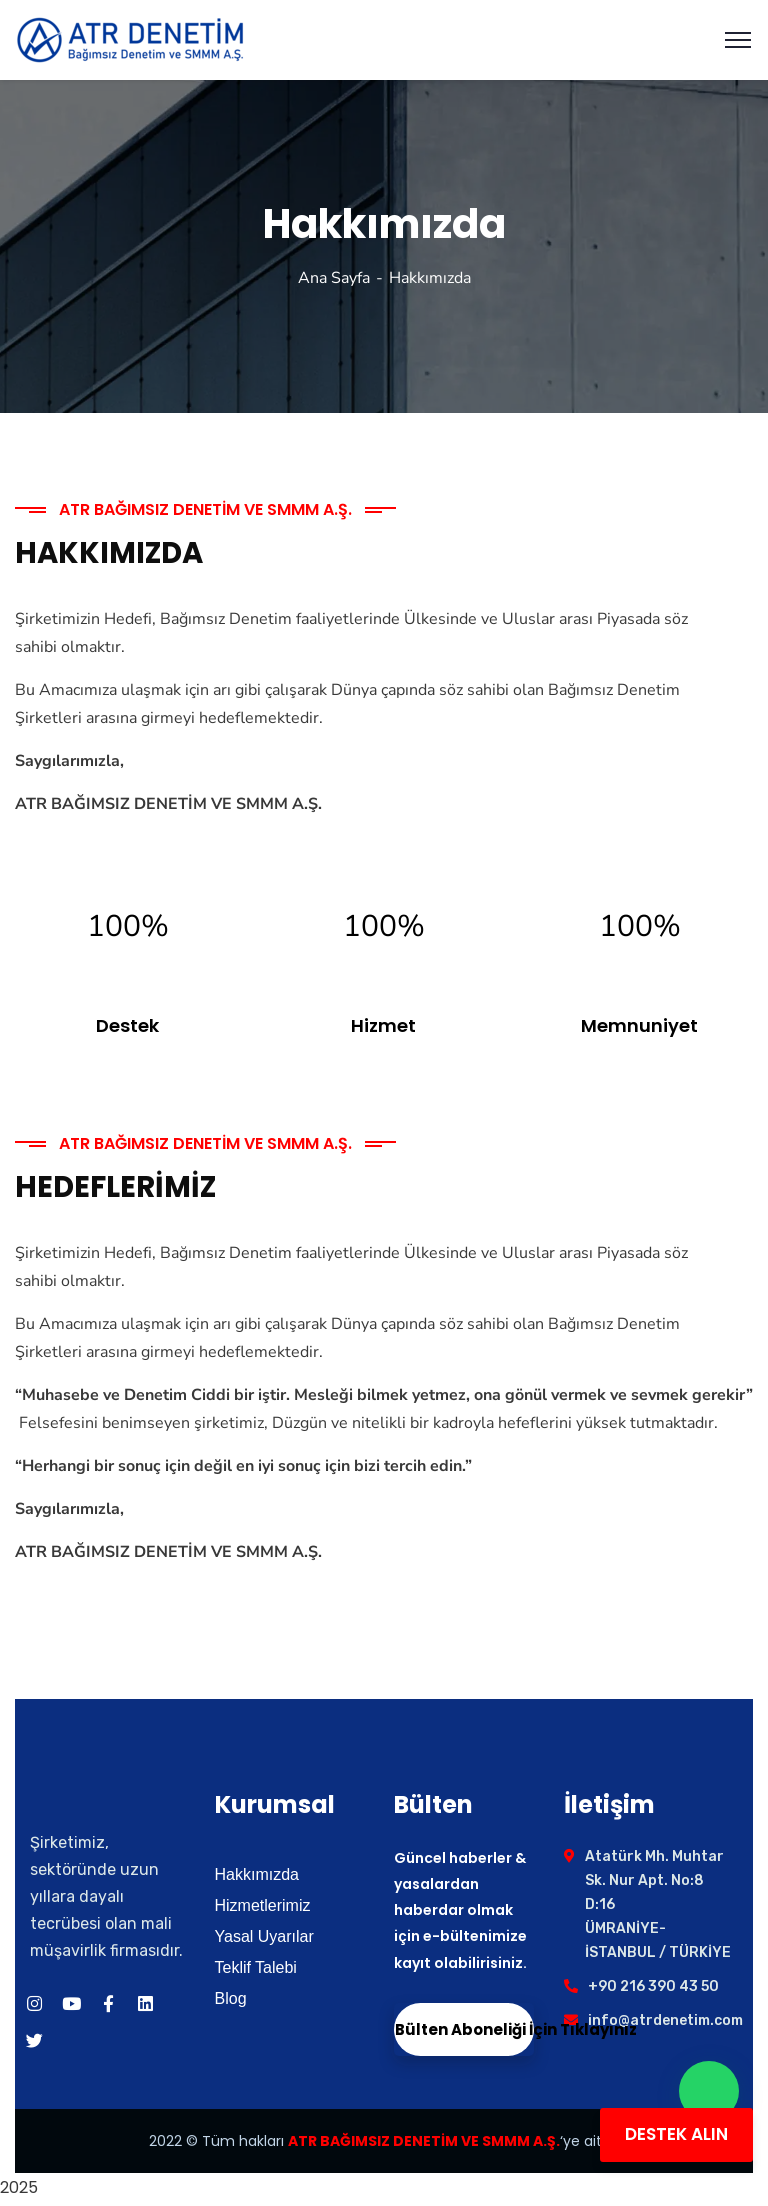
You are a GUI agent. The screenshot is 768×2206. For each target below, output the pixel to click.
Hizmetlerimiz (263, 1905)
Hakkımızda (257, 1874)
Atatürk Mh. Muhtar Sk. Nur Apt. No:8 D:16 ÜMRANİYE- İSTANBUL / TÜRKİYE (658, 1904)
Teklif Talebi (256, 1967)
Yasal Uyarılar (264, 1936)
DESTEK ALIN (676, 2134)
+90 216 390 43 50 (653, 1986)
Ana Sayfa (334, 278)
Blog (231, 1998)
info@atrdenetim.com (665, 2020)
